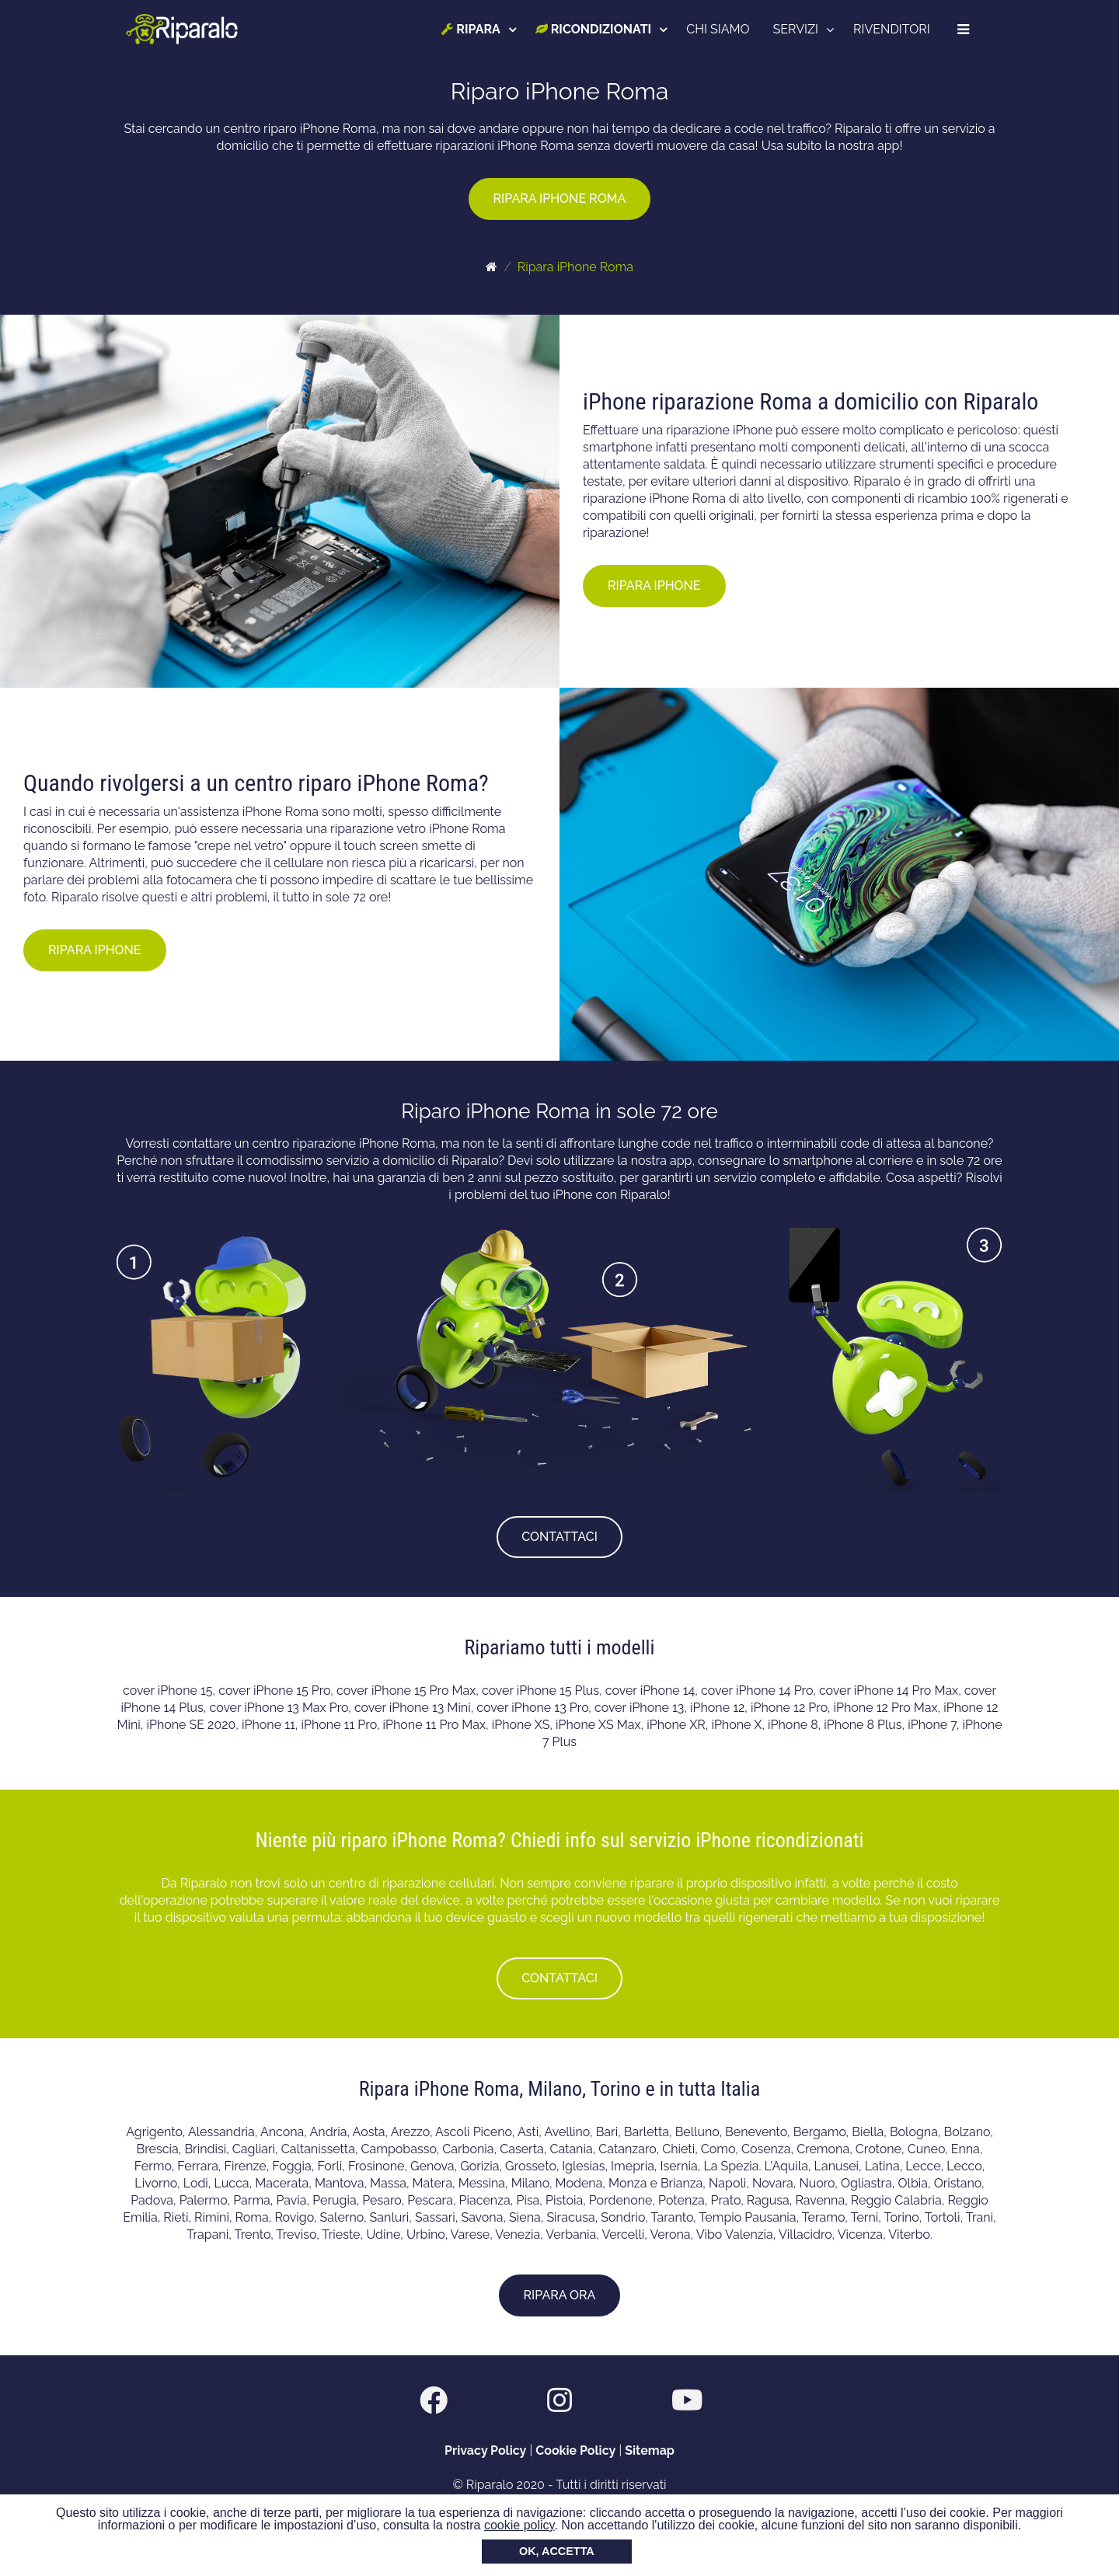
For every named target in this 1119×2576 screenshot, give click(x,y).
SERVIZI (796, 29)
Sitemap (650, 2450)
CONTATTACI (559, 1536)
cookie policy (519, 2525)
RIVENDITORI (892, 29)
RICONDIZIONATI (594, 29)
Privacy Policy (485, 2450)
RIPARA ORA (560, 2295)
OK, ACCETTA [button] (556, 2551)
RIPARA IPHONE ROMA (559, 198)
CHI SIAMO (719, 29)
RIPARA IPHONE (654, 585)
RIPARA (472, 29)
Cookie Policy (575, 2450)
